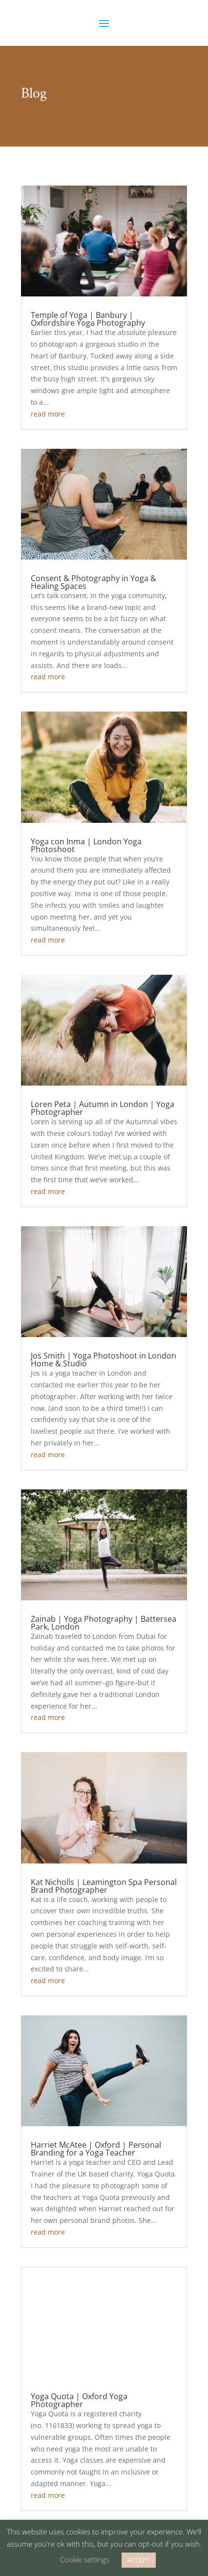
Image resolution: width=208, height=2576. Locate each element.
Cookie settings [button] (84, 2559)
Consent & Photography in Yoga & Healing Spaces (93, 582)
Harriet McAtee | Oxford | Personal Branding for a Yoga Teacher (96, 2148)
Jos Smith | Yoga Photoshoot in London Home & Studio (103, 1359)
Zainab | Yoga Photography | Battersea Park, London (103, 1622)
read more (48, 414)
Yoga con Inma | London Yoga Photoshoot (86, 845)
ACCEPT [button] (138, 2559)
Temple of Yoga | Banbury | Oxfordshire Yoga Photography (88, 319)
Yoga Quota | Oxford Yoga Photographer (79, 2400)
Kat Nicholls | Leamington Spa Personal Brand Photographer (104, 1886)
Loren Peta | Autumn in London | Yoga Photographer (102, 1108)
